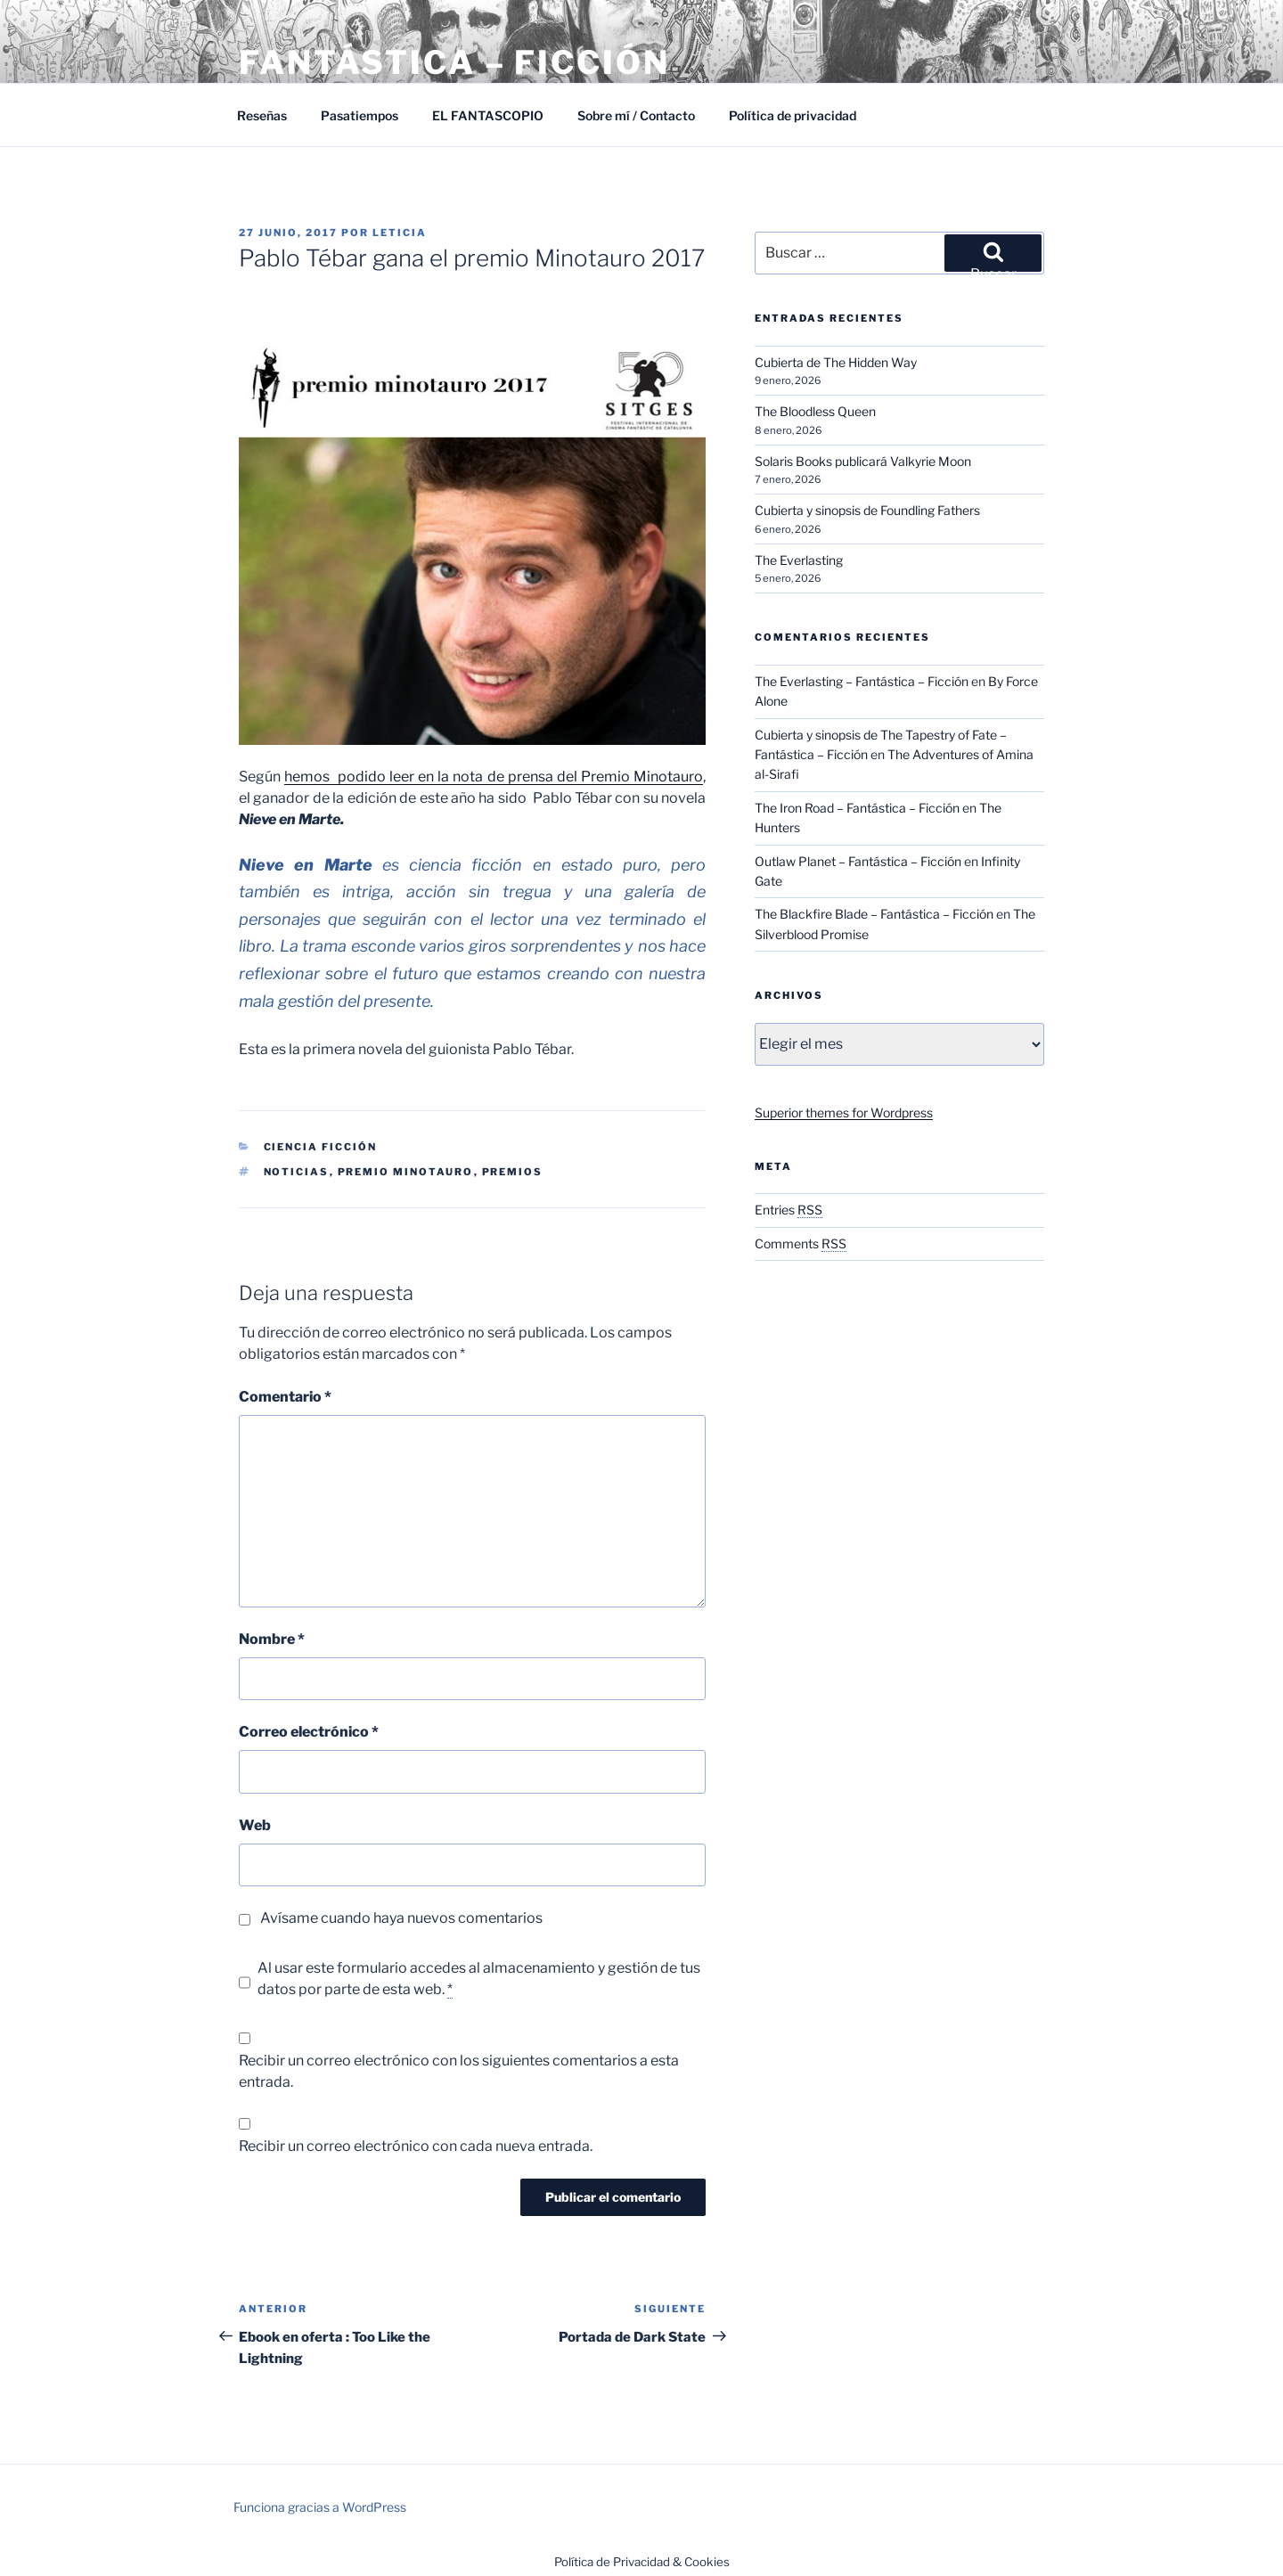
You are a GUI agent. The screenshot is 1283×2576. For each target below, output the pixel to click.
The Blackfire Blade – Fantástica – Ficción (874, 913)
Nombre (272, 1639)
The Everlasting (799, 560)
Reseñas (262, 115)
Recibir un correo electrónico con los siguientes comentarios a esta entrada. (459, 2071)
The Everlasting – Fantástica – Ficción (861, 681)
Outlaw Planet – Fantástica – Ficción (858, 861)
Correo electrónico (309, 1731)
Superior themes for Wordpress (844, 1112)
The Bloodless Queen (815, 411)
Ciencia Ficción (321, 1147)
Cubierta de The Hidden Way (836, 362)
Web (255, 1825)
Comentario (285, 1396)
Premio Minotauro (406, 1171)
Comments (800, 1243)
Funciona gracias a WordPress (319, 2507)
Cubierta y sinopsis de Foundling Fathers (867, 510)
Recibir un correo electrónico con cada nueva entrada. (415, 2146)
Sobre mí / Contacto (636, 115)
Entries (788, 1209)
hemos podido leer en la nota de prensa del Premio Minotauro (493, 776)
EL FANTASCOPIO (487, 115)
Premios (512, 1171)
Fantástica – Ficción (454, 62)
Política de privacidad (792, 115)
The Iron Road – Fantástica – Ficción (857, 807)
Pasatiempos (359, 115)
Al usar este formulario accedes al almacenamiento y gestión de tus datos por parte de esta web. (478, 1979)
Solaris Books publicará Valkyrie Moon (863, 461)
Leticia (399, 232)
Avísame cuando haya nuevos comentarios (401, 1918)
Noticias (297, 1171)
